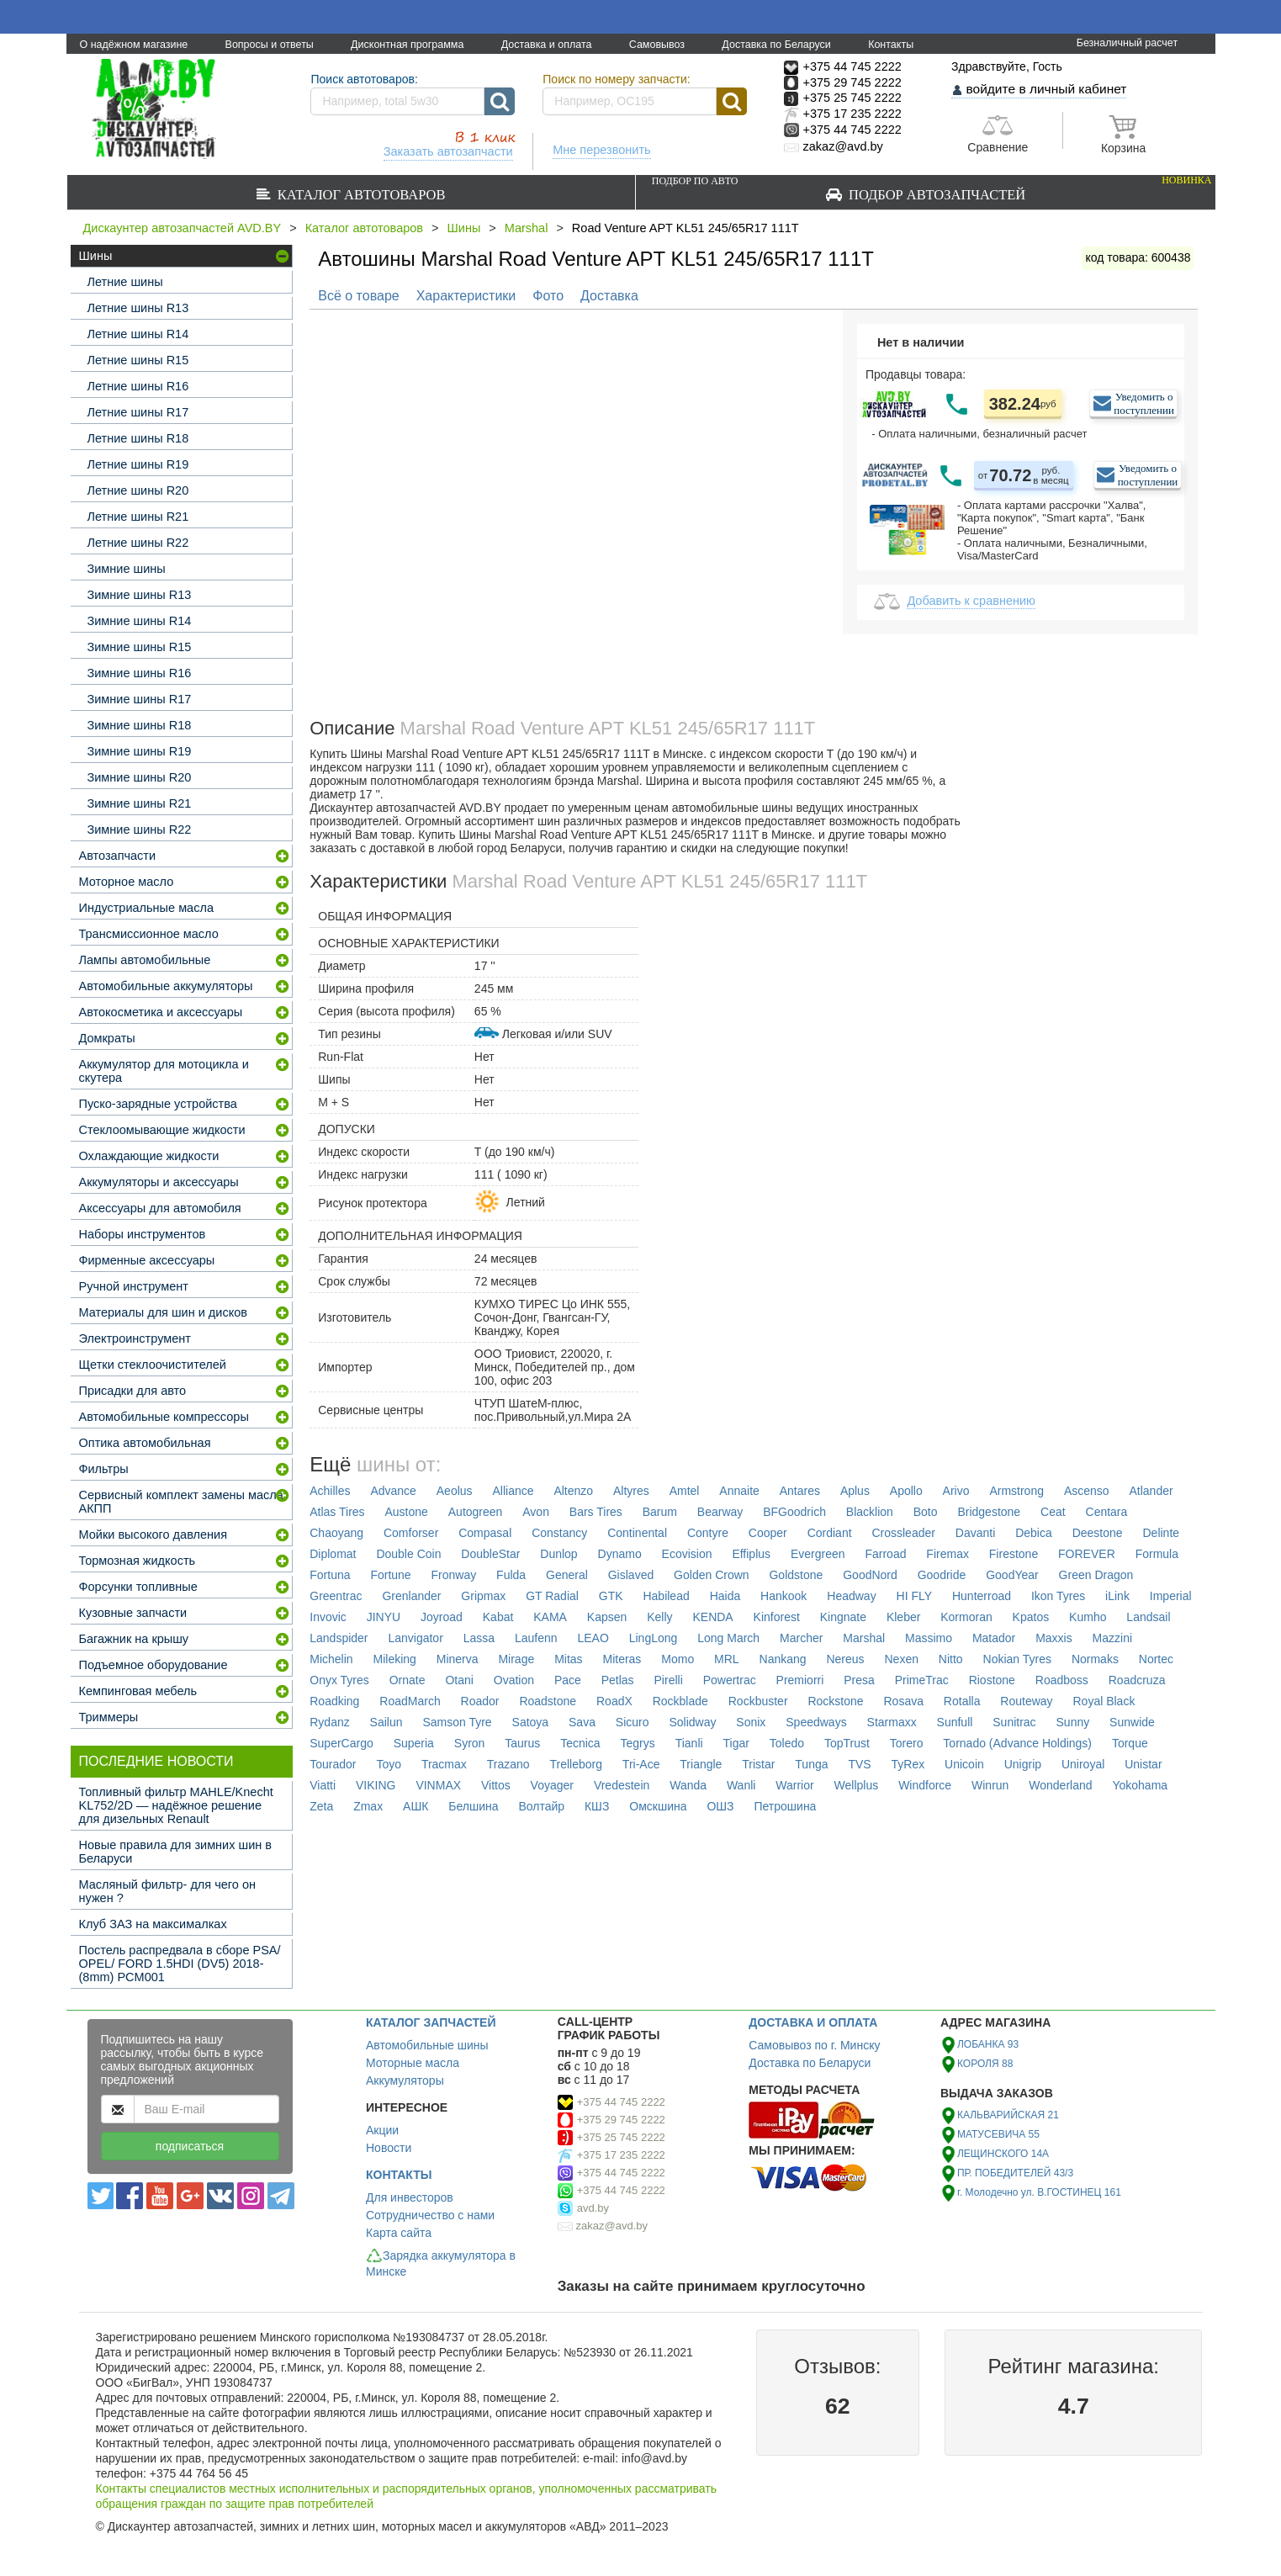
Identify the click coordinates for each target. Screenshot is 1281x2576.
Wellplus (856, 1785)
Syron (469, 1743)
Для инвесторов (409, 2197)
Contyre (707, 1533)
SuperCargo (341, 1743)
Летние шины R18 (138, 438)
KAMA (550, 1617)
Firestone (1013, 1554)
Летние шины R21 (138, 516)
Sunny (1073, 1722)
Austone (406, 1512)
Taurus (522, 1743)
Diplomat (333, 1554)
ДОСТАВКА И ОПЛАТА (813, 2022)
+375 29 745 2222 (621, 2119)
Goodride (942, 1575)
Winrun (989, 1785)
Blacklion (869, 1512)
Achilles (330, 1490)
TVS (859, 1764)
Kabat (498, 1617)
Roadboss (1061, 1680)
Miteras (621, 1659)
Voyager (552, 1785)
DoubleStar (490, 1554)
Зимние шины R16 (139, 673)
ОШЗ (720, 1806)
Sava (582, 1722)
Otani (459, 1680)
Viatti (323, 1785)
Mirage (516, 1659)
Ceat (1053, 1512)
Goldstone (796, 1575)
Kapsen (607, 1617)
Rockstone (835, 1701)
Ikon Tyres (1058, 1596)
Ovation (514, 1680)
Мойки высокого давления (153, 1534)
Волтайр (541, 1806)
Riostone (992, 1680)
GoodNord (870, 1575)
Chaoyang (336, 1533)
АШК (415, 1806)
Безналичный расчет (1127, 43)
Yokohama (1139, 1785)
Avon (535, 1512)
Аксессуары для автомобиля (160, 1208)
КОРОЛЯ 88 (985, 2064)
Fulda (511, 1575)
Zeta (321, 1806)
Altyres (631, 1490)
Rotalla (962, 1701)
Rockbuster (758, 1701)
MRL (726, 1659)
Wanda (688, 1785)
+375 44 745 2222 (621, 2102)
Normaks (1095, 1659)
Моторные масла (412, 2063)
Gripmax (483, 1596)
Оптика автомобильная (145, 1443)
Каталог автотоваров (358, 194)
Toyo (388, 1764)
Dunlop (558, 1554)
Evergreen (818, 1554)
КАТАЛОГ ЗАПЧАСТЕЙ (431, 2022)
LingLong (653, 1638)
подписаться (190, 2146)
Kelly (659, 1617)
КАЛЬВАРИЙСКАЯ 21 (1008, 2115)
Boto (925, 1512)
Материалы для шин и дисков (163, 1312)
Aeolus (455, 1490)
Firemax (947, 1554)
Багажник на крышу (134, 1639)
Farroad (885, 1554)
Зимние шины (126, 568)
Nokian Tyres (1017, 1659)
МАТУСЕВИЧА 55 (998, 2134)
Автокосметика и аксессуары (161, 1012)
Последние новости (156, 1761)
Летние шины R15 (138, 360)
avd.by (593, 2208)
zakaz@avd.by (612, 2225)
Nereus (845, 1659)
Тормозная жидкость (137, 1560)
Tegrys (638, 1743)
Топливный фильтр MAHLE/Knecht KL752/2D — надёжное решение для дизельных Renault (176, 1805)
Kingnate (843, 1617)
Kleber (903, 1617)
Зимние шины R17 (139, 699)
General (567, 1575)
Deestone (1097, 1533)
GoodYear (1012, 1575)
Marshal (526, 228)
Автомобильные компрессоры (164, 1416)
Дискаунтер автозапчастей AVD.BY (182, 228)
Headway (851, 1596)
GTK (611, 1596)
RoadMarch (409, 1701)
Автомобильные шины (427, 2045)
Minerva (458, 1659)
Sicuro (632, 1722)
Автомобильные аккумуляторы (166, 986)
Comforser (411, 1533)
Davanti (975, 1533)
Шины (464, 228)
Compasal (484, 1533)
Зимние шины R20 (139, 777)
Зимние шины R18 (139, 725)
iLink (1117, 1596)
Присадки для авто (133, 1390)
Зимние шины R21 (139, 803)
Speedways (816, 1722)
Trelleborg (575, 1764)
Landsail (1148, 1617)
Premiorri (800, 1680)
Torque (1130, 1743)
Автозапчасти (117, 855)
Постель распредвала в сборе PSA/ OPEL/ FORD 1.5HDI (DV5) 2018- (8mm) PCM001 (180, 1963)
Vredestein (621, 1785)
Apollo (906, 1490)
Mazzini (1112, 1638)
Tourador (333, 1764)
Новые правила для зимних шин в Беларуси (175, 1851)
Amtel (685, 1490)
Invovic (328, 1617)
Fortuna (330, 1575)
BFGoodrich (794, 1512)
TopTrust (847, 1743)
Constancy (559, 1533)
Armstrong (1016, 1490)
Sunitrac (1014, 1722)
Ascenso (1086, 1490)
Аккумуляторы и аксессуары (159, 1182)
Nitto (951, 1659)
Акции (382, 2130)
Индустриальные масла (146, 907)
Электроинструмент (135, 1338)
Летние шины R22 (138, 542)
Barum (660, 1512)
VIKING (375, 1785)
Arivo (956, 1490)
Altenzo (573, 1490)
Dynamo (620, 1554)
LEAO (592, 1638)
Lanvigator (415, 1638)
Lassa (479, 1638)
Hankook (783, 1596)
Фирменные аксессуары (147, 1260)
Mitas (568, 1659)
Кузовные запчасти (133, 1612)
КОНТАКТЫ (398, 2174)
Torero (907, 1743)
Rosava (903, 1701)
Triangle (701, 1764)
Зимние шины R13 (139, 595)
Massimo (928, 1638)
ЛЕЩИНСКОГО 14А (1003, 2154)
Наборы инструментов (142, 1234)
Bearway (720, 1512)
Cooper (768, 1533)
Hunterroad (981, 1596)
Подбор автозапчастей (932, 188)
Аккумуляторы (405, 2080)
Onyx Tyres (339, 1680)
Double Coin (408, 1554)
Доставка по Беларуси (776, 44)
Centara (1107, 1512)
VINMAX (438, 1785)
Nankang (783, 1659)
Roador (480, 1701)
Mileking (394, 1659)
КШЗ (597, 1806)
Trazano (508, 1764)
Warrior (794, 1785)
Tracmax (444, 1764)
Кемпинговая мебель (138, 1691)
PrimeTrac (922, 1680)
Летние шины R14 (138, 334)
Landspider (339, 1638)
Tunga (811, 1764)
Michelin (331, 1659)
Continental (637, 1533)
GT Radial (552, 1596)
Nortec (1156, 1659)
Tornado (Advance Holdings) (1017, 1743)
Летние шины (125, 282)
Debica (1033, 1533)
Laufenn (536, 1638)
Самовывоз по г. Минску (814, 2045)
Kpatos (1031, 1617)
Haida (725, 1596)
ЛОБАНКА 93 (988, 2044)
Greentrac (336, 1596)
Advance (393, 1490)
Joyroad (442, 1617)
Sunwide (1132, 1722)
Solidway (692, 1722)
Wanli (741, 1785)
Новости (388, 2148)
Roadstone (547, 1701)
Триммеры (109, 1717)
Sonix (750, 1722)
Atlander (1150, 1490)
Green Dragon (1096, 1575)
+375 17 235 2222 (621, 2155)
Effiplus (751, 1554)
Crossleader (902, 1533)
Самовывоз (657, 44)
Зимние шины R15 (139, 647)
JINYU (383, 1617)
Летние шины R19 (138, 464)
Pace (567, 1680)
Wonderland (1060, 1785)
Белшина (473, 1806)
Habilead (666, 1596)
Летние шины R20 (138, 490)
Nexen (901, 1659)
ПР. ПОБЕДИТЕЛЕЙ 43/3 (1015, 2173)
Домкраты (107, 1038)
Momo (677, 1659)
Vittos (496, 1785)
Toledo (787, 1743)
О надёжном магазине (134, 44)
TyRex (908, 1764)
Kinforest (777, 1617)
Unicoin (964, 1764)
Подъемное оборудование (153, 1665)
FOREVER (1086, 1554)
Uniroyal (1082, 1764)
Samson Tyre (456, 1722)
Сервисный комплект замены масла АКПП (181, 1501)
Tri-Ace (641, 1764)
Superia (414, 1743)
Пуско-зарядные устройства (158, 1103)
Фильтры (104, 1469)
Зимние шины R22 (139, 829)
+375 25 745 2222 (621, 2137)
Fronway (454, 1575)
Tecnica (580, 1743)
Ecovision (687, 1554)
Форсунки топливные (138, 1586)
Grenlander (411, 1596)
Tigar (736, 1743)
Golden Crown (711, 1575)
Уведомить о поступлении (1144, 403)
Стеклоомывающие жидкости (162, 1130)
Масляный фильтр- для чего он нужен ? (167, 1891)
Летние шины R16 (138, 386)
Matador (993, 1638)
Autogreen (475, 1512)
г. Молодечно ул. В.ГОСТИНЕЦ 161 (1039, 2192)
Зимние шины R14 (139, 621)
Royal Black (1103, 1701)
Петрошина (785, 1806)
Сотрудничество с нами (430, 2215)
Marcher (801, 1638)
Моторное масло (126, 881)
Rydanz (329, 1722)
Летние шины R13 (138, 308)
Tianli (689, 1743)
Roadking (334, 1701)
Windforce (924, 1785)
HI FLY (915, 1596)
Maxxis (1053, 1638)
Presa (859, 1680)
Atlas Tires (337, 1512)
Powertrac (729, 1680)
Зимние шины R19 (139, 751)
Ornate (407, 1680)
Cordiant (829, 1533)
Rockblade (680, 1701)
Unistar (1143, 1764)
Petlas (617, 1680)
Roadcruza (1137, 1680)
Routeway (1026, 1701)
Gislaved (631, 1575)
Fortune (390, 1575)
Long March (728, 1638)
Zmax (368, 1806)
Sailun (386, 1722)
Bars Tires (595, 1512)
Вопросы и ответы (269, 44)
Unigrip (1022, 1764)
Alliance (512, 1490)
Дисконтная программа (407, 44)
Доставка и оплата (546, 44)
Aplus (855, 1490)
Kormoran (966, 1617)
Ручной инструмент (133, 1286)
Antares (800, 1490)
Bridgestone (988, 1512)
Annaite (739, 1490)
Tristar (758, 1764)
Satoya (530, 1722)
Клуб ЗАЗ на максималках (153, 1924)
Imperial (1171, 1596)
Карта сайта (398, 2232)
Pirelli (668, 1680)
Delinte (1161, 1533)
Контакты (890, 44)
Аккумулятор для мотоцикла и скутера (164, 1070)
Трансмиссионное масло (149, 934)
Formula (1156, 1554)
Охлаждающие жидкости (149, 1156)
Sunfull (955, 1722)
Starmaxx (892, 1722)
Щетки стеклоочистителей (152, 1364)
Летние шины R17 (138, 412)
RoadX (614, 1701)
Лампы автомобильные (145, 960)
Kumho (1087, 1617)
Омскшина (657, 1806)
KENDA (712, 1617)
